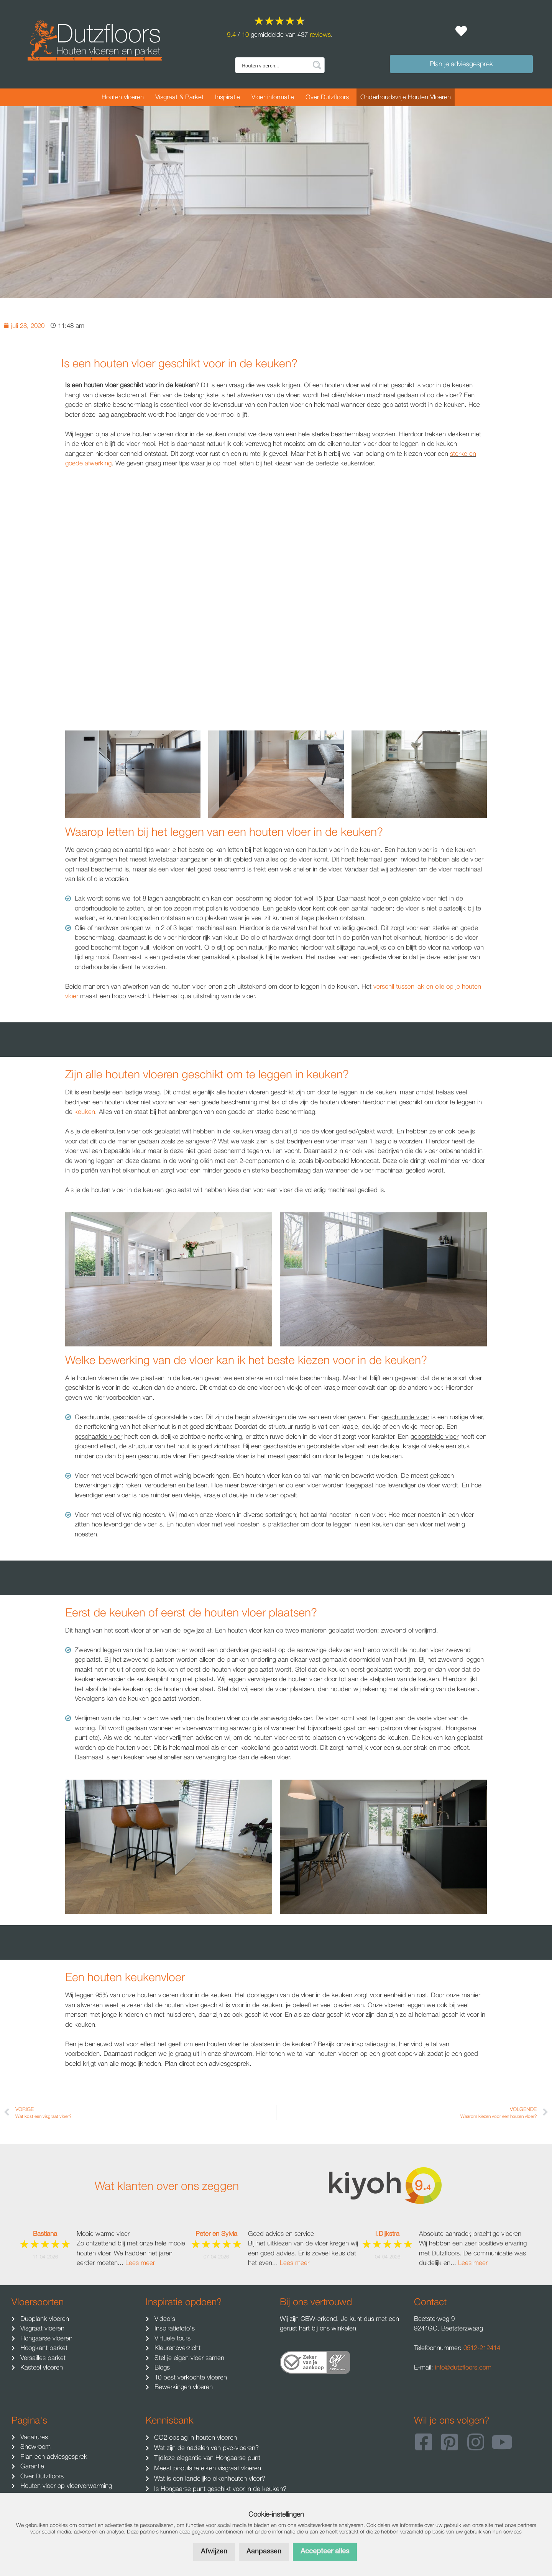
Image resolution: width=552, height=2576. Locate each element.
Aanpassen (263, 2551)
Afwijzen (214, 2551)
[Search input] (274, 65)
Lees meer (140, 2262)
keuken (84, 1111)
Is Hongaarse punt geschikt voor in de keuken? (219, 2488)
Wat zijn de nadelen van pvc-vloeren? (205, 2448)
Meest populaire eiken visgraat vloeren (206, 2468)
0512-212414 (481, 2348)
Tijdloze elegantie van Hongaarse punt (206, 2457)
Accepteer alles (325, 2551)
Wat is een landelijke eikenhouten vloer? (208, 2478)
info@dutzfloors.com (463, 2367)
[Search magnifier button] (316, 65)
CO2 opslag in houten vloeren (194, 2437)
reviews (320, 34)
